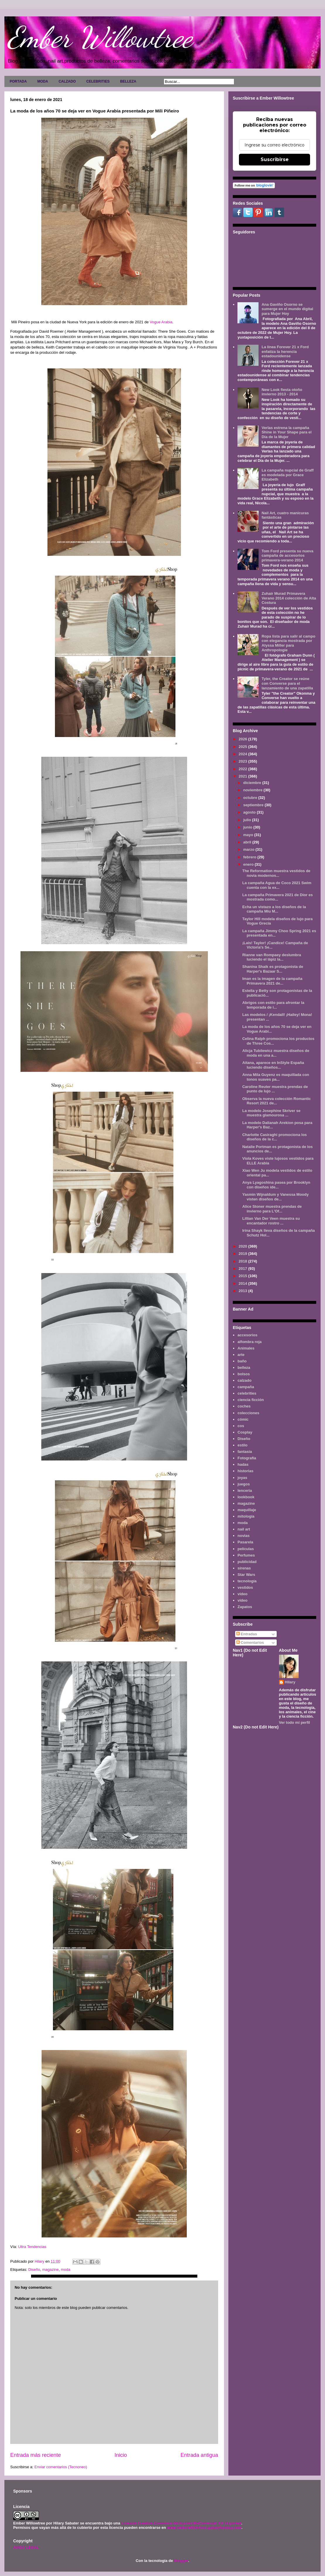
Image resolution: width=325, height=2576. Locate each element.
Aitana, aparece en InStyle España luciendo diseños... (273, 1065)
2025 (243, 746)
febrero (250, 857)
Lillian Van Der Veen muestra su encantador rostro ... (271, 1220)
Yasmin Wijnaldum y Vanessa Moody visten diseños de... (275, 1196)
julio (247, 820)
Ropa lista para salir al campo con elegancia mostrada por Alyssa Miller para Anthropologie (288, 643)
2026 (243, 739)
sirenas (244, 1568)
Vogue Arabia (161, 322)
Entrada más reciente (35, 2455)
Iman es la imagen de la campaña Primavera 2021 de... (272, 980)
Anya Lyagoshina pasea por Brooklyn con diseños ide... (276, 1184)
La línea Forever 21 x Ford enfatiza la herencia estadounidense (285, 351)
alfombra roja (249, 1342)
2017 (243, 1268)
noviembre (253, 790)
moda (66, 2269)
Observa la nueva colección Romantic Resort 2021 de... (276, 1101)
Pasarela (245, 1542)
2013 (243, 1291)
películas (245, 1549)
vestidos (245, 1587)
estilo (242, 1445)
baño (242, 1361)
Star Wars (246, 1574)
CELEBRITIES (98, 81)
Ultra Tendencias (32, 2246)
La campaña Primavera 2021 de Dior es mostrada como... (277, 897)
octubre (250, 797)
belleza (243, 1367)
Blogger (181, 2560)
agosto (250, 812)
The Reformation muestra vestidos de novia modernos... (276, 873)
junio (248, 827)
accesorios (247, 1335)
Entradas (246, 1634)
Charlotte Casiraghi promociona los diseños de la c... (274, 1137)
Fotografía (246, 1458)
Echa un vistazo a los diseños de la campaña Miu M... (274, 909)
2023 (243, 761)
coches (244, 1406)
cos (240, 1426)
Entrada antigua (199, 2455)
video (242, 1594)
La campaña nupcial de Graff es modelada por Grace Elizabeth (287, 474)
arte (240, 1354)
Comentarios (250, 1642)
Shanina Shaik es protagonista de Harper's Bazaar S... (272, 968)
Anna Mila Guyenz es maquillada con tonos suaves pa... (275, 1077)
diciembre (252, 782)
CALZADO (67, 81)
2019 (243, 1253)
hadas (243, 1464)
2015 (243, 1276)
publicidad (246, 1561)
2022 (243, 769)
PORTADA (18, 81)
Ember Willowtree (99, 37)
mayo (248, 835)
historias (245, 1471)
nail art (243, 1529)
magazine (50, 2269)
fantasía (244, 1451)
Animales (245, 1348)
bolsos (243, 1374)
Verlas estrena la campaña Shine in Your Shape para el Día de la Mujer (286, 432)
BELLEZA (128, 81)
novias (243, 1535)
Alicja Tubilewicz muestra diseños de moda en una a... (275, 1053)
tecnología (246, 1581)
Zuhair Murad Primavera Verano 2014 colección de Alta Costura (288, 598)
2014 (243, 1283)
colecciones (248, 1413)
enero (249, 864)
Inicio (120, 2455)
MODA (42, 81)
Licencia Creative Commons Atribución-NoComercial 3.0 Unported (181, 2523)
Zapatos (244, 1607)
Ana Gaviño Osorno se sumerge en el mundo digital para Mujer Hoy (287, 309)
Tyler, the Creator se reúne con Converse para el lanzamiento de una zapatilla (287, 683)
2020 (243, 1246)
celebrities (246, 1393)
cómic (243, 1419)
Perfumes (246, 1555)
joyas (242, 1477)
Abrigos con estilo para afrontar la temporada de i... (273, 1004)
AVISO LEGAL (26, 2547)
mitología (245, 1516)
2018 (243, 1261)
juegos (243, 1484)
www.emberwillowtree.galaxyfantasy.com (204, 2527)
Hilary (290, 1682)
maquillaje (246, 1510)
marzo (249, 849)
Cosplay (244, 1432)
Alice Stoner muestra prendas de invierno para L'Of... (272, 1208)
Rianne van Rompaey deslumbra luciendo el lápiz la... (271, 957)
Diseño (34, 2269)
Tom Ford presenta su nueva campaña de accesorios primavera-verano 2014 (287, 555)
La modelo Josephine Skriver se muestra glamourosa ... (271, 1113)
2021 (243, 776)
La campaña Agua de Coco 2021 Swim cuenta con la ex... (276, 885)
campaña (245, 1387)
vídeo (242, 1600)
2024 (243, 754)
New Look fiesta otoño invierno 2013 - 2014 (281, 392)
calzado (244, 1380)
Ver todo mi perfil (294, 1722)
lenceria (244, 1490)
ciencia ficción (250, 1400)
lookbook (245, 1497)
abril (247, 842)
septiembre (254, 805)
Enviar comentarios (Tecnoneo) (60, 2467)
